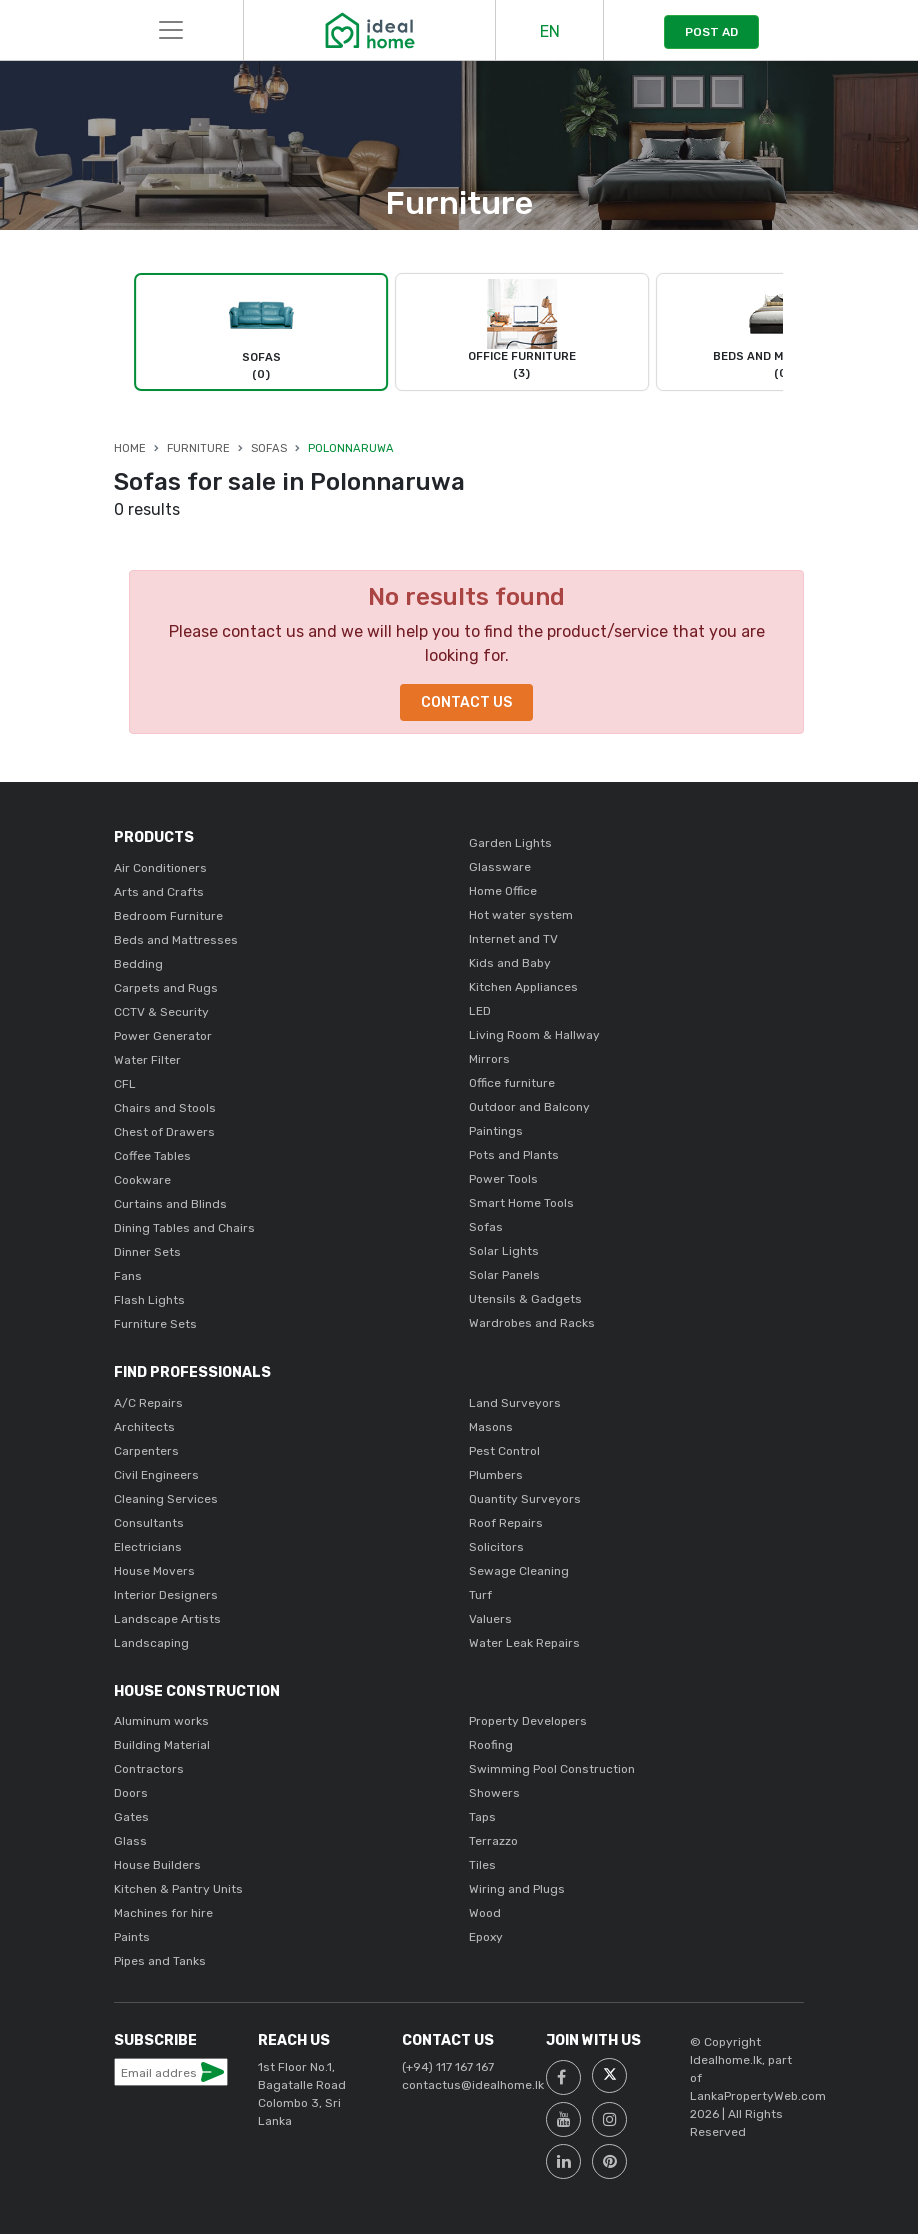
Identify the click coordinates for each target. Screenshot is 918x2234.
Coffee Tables (152, 1156)
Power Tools (503, 1179)
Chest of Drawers (164, 1132)
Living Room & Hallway (534, 1035)
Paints (132, 1937)
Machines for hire (163, 1913)
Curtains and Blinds (170, 1204)
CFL (125, 1084)
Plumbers (496, 1475)
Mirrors (489, 1059)
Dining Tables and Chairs (184, 1228)
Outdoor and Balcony (529, 1107)
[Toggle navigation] (171, 30)
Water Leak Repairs (524, 1643)
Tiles (482, 1865)
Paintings (496, 1131)
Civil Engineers (156, 1475)
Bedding (138, 964)
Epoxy (486, 1937)
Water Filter (147, 1060)
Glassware (500, 867)
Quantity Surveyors (525, 1499)
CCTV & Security (161, 1012)
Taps (482, 1817)
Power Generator (163, 1036)
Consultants (149, 1523)
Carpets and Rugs (166, 988)
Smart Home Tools (521, 1203)
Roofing (491, 1745)
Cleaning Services (166, 1499)
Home (130, 448)
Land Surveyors (515, 1403)
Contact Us (466, 702)
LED (480, 1011)
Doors (131, 1793)
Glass (130, 1841)
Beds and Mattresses (176, 940)
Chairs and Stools (165, 1108)
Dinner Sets (147, 1252)
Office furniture (512, 1083)
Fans (128, 1276)
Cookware (142, 1180)
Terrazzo (493, 1841)
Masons (491, 1427)
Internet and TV (513, 939)
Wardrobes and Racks (532, 1323)
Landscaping (151, 1643)
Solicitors (496, 1547)
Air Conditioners (160, 868)
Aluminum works (161, 1721)
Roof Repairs (506, 1523)
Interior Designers (166, 1595)
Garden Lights (510, 843)
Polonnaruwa (351, 448)
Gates (131, 1817)
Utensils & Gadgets (525, 1299)
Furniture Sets (155, 1324)
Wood (485, 1913)
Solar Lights (504, 1251)
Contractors (149, 1769)
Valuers (490, 1619)
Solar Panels (504, 1275)
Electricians (148, 1547)
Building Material (162, 1745)
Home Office (503, 891)
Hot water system (521, 915)
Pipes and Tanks (160, 1961)
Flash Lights (149, 1300)
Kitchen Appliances (523, 987)
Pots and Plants (514, 1155)
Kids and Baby (510, 963)
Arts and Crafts (159, 892)
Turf (480, 1595)
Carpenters (146, 1451)
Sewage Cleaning (519, 1571)
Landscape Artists (167, 1619)
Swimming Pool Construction (552, 1769)
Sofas (269, 448)
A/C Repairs (148, 1403)
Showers (494, 1793)
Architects (144, 1427)
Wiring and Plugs (517, 1889)
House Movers (154, 1571)
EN (550, 31)
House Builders (157, 1865)
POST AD (711, 32)
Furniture (198, 448)
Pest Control (504, 1451)
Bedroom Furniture (168, 916)
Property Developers (528, 1721)
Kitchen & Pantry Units (178, 1889)
